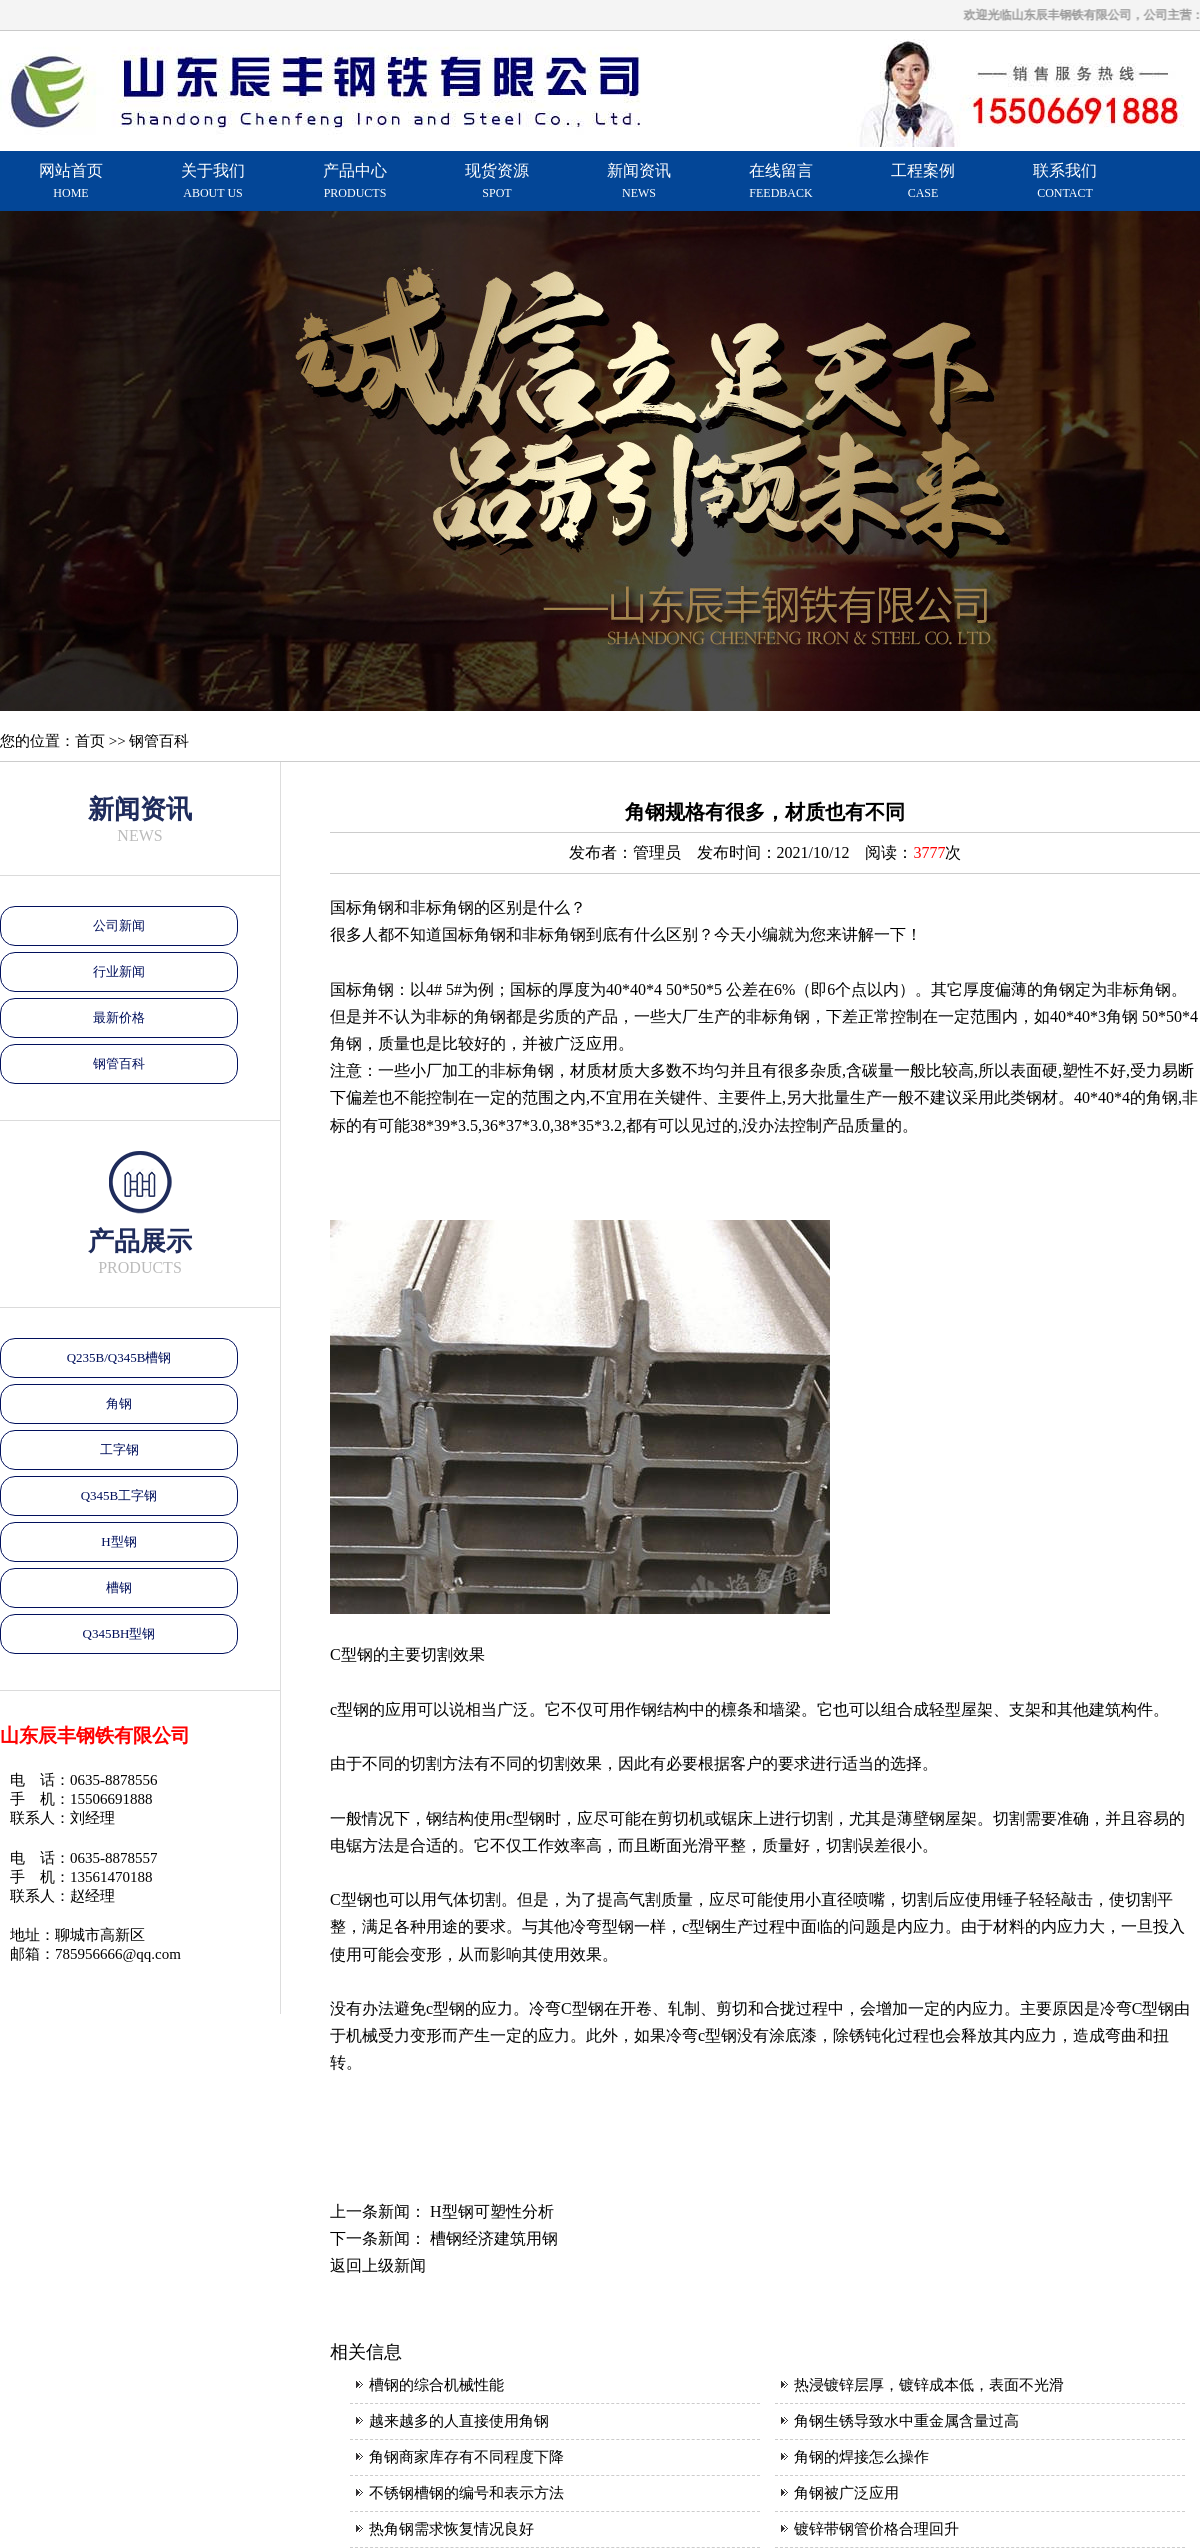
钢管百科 (119, 1063)
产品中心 (355, 181)
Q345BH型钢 (119, 1633)
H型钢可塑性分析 (492, 2211)
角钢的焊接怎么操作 (861, 2457)
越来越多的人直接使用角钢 (459, 2421)
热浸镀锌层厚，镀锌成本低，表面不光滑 (929, 2385)
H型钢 (118, 1541)
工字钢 (119, 1449)
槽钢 (119, 1587)
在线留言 (781, 181)
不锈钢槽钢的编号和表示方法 (466, 2493)
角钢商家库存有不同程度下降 (466, 2457)
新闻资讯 (639, 181)
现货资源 (497, 181)
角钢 (119, 1403)
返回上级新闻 (378, 2265)
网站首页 (71, 181)
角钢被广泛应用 (846, 2493)
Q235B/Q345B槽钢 (119, 1357)
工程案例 (923, 181)
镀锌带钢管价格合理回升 (876, 2529)
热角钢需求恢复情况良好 (451, 2529)
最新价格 (119, 1017)
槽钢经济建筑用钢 (494, 2238)
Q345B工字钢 (119, 1495)
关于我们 (213, 181)
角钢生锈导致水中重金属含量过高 (906, 2421)
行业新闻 (119, 971)
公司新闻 (119, 925)
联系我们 (1065, 181)
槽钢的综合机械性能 (436, 2385)
